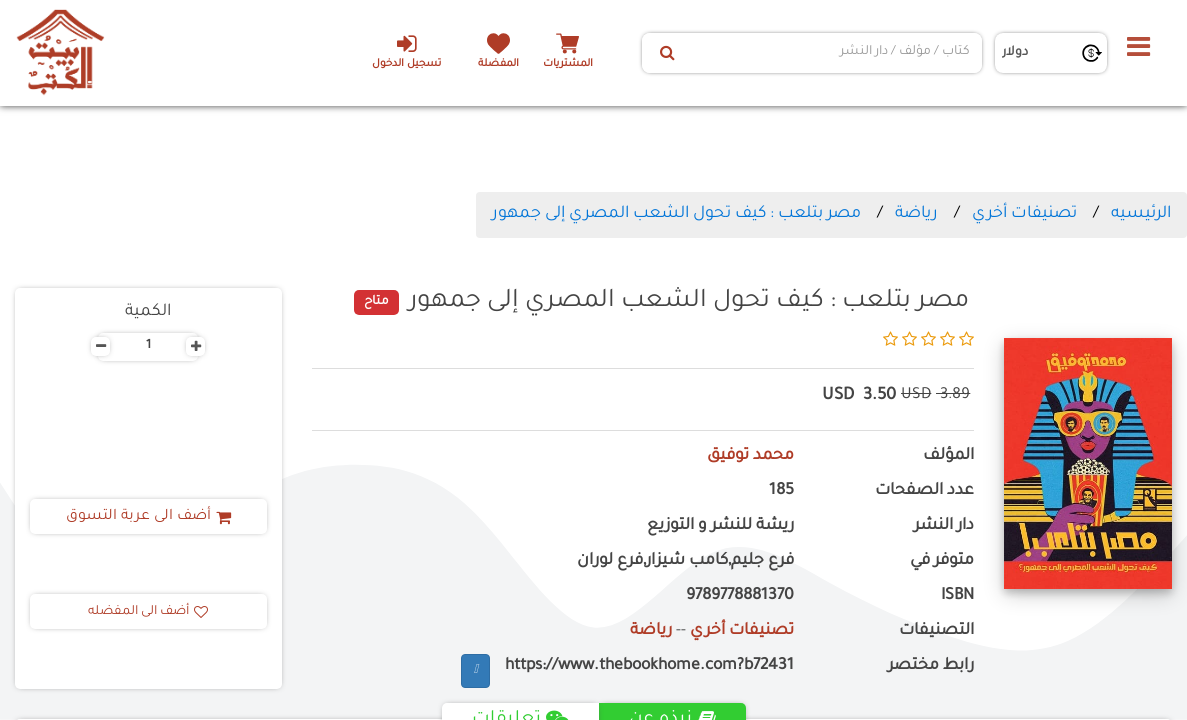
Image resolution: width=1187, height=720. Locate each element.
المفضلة (498, 64)
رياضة (916, 214)
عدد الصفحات (924, 491)
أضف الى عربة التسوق (148, 517)
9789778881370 (740, 596)
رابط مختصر (931, 666)
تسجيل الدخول (406, 51)
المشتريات (568, 64)
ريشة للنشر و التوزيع (720, 526)
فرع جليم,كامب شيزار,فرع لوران (685, 561)
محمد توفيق (750, 456)
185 (781, 491)
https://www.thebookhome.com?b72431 (649, 666)
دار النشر (944, 526)
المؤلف (948, 456)
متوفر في (942, 561)
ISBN (957, 596)
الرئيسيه (1141, 214)
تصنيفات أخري (1024, 214)
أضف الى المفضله (148, 612)
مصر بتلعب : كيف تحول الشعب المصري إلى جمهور (676, 214)
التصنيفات (936, 631)
